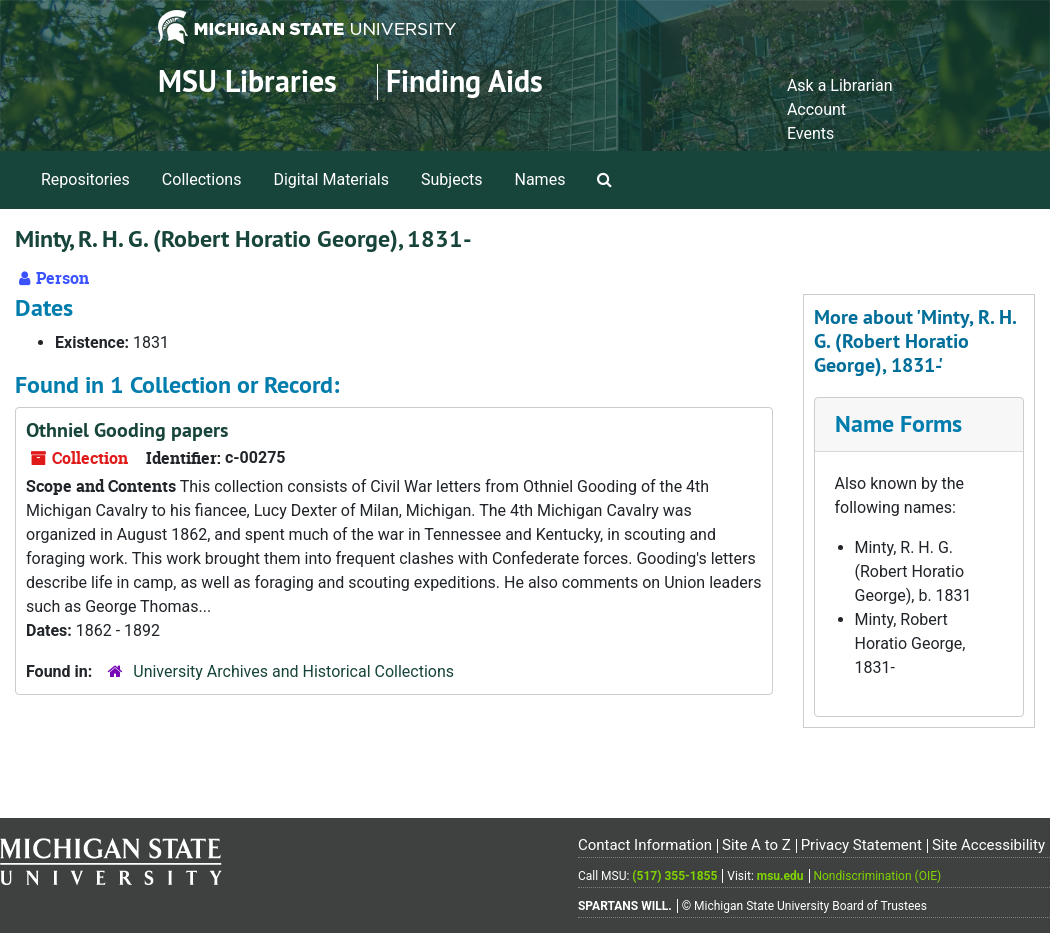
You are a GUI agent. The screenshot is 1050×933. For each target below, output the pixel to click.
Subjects (451, 179)
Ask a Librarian (840, 85)
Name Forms (898, 423)
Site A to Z (756, 845)
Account (816, 109)
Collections (202, 179)
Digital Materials (331, 179)
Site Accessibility (988, 845)
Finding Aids (464, 81)
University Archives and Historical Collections (293, 671)
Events (810, 133)
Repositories (85, 179)
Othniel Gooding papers (127, 430)
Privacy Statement (861, 845)
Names (540, 179)
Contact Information (645, 845)
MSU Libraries (247, 81)
